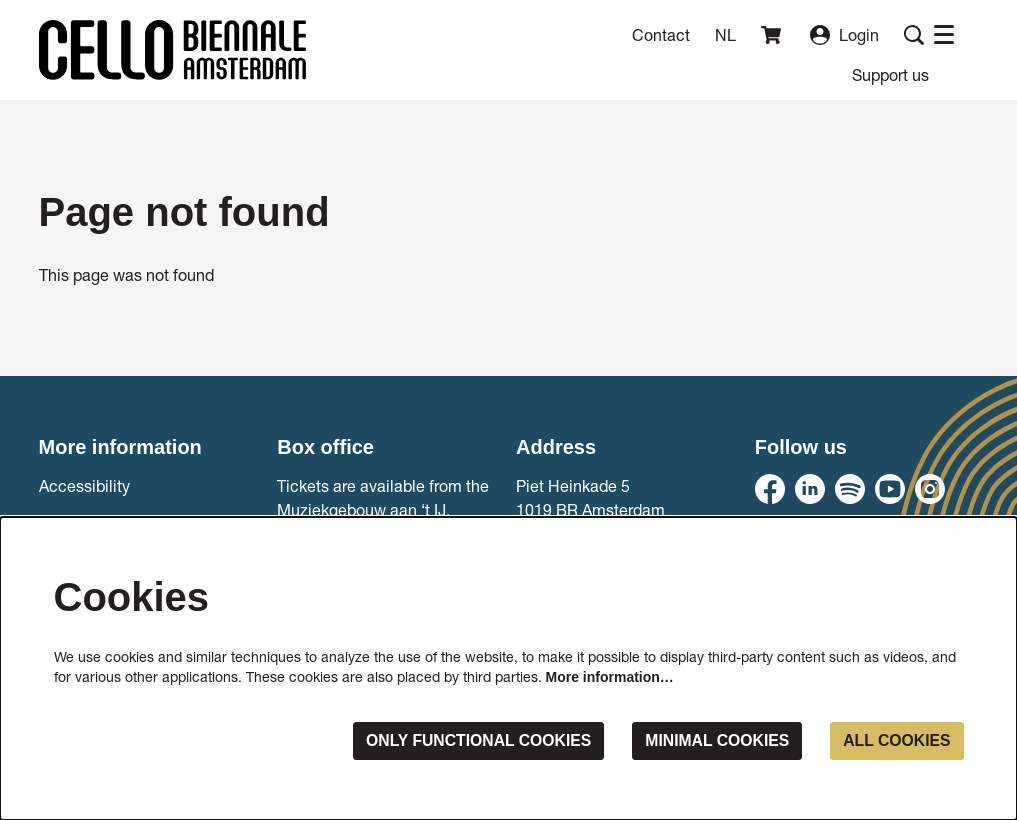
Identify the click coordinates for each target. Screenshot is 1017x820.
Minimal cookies (714, 740)
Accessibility (84, 485)
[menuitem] (890, 74)
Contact (661, 34)
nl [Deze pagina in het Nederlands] (725, 35)
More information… (610, 677)
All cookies (895, 740)
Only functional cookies (472, 740)
